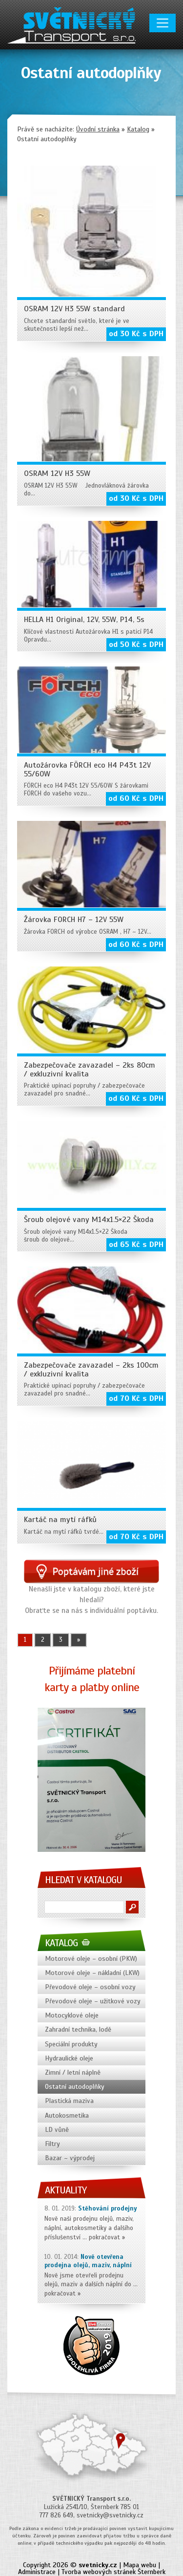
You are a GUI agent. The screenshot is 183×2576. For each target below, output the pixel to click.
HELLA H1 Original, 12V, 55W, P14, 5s (84, 619)
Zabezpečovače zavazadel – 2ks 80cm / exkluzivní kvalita (89, 1069)
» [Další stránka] (78, 1640)
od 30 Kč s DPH (136, 334)
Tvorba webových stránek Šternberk (113, 2572)
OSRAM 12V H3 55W (57, 473)
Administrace (37, 2572)
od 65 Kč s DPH (136, 1244)
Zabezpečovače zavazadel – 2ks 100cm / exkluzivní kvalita (91, 1369)
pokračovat (104, 2237)
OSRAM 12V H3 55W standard (74, 309)
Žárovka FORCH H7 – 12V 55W (73, 919)
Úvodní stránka (98, 129)
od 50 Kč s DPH (136, 644)
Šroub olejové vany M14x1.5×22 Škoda (89, 1219)
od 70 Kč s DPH (136, 1398)
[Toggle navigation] (162, 23)
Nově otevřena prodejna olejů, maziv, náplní (88, 2261)
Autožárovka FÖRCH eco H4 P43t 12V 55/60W (87, 769)
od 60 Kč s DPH (135, 798)
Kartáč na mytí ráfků (60, 1519)
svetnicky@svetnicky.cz (110, 2515)
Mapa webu (139, 2565)
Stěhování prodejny (107, 2208)
